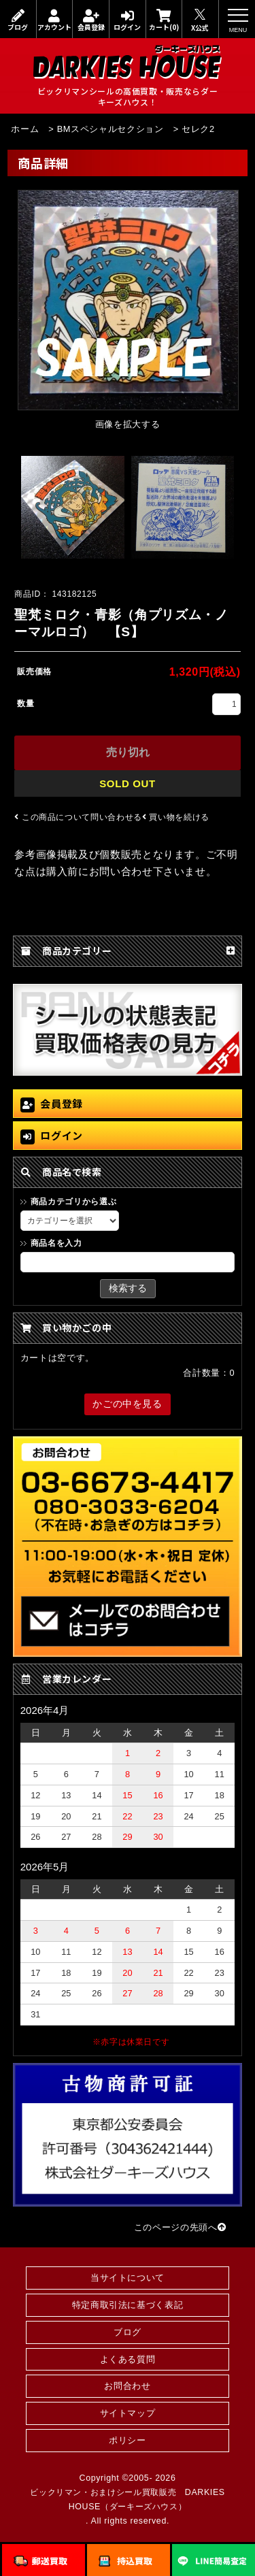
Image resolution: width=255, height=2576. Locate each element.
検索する (128, 1288)
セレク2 (198, 129)
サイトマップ (128, 2413)
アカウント (55, 20)
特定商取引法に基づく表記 (128, 2305)
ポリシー (127, 2440)
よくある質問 (128, 2359)
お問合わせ (127, 2386)
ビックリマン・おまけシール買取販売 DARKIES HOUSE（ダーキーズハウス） (127, 2499)
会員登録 (91, 20)
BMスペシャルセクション (110, 129)
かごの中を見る (127, 1403)
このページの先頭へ (180, 2227)
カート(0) (164, 20)
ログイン (127, 20)
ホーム (25, 129)
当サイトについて (127, 2278)
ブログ (18, 20)
